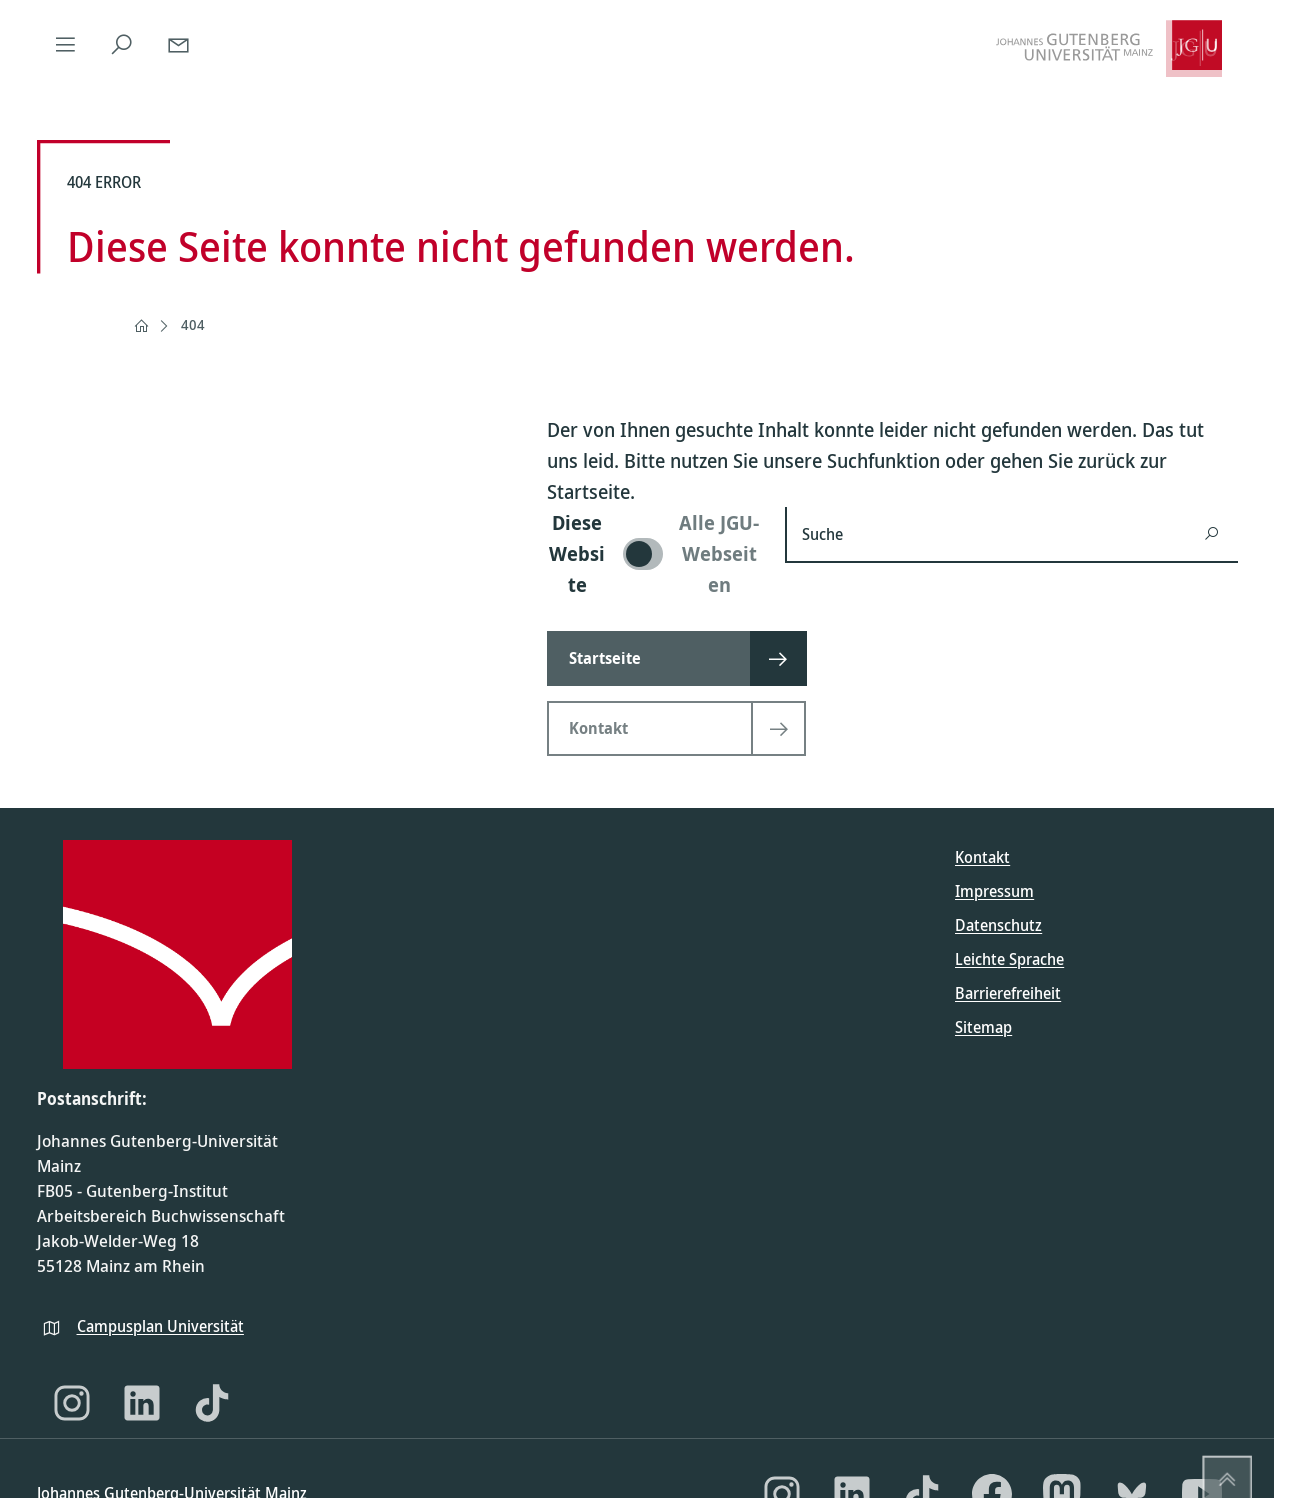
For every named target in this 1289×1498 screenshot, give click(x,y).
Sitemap (983, 1027)
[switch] (654, 553)
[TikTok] (212, 1403)
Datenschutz (998, 925)
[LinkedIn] (142, 1403)
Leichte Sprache (1009, 959)
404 (193, 324)
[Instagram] (72, 1403)
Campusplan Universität (160, 1326)
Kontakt (982, 857)
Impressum (994, 891)
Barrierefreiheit (1008, 993)
